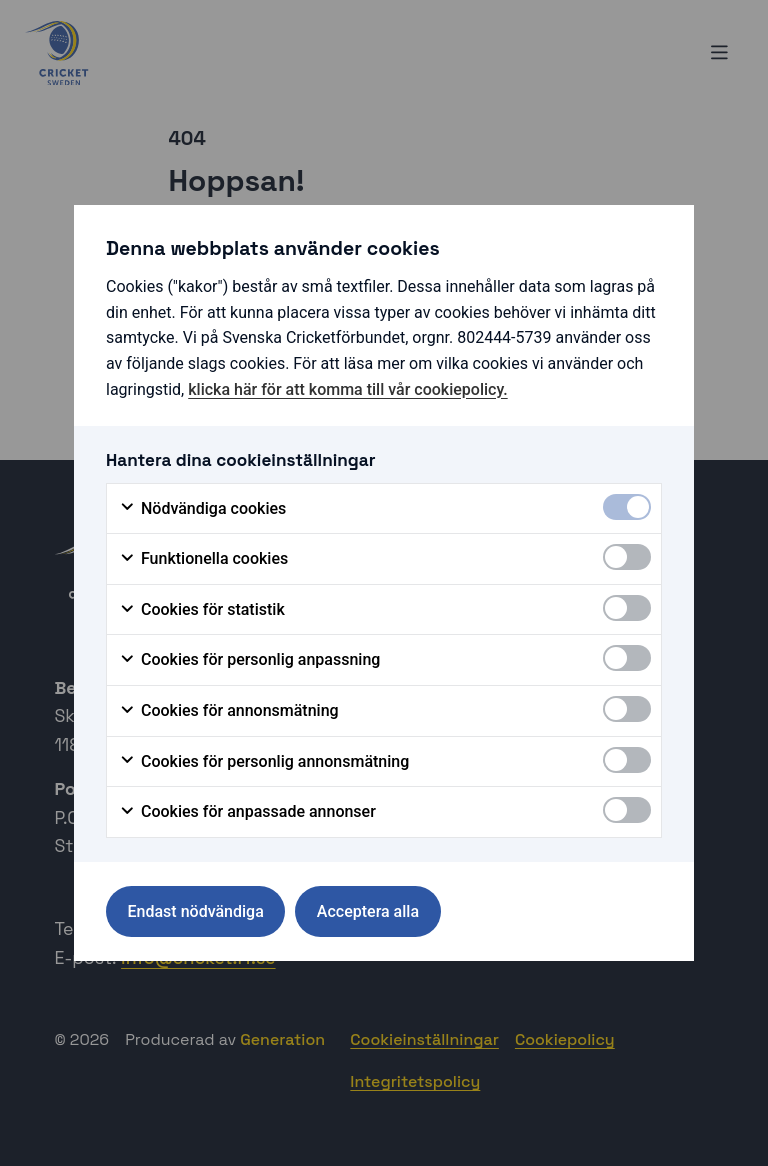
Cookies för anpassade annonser (247, 812)
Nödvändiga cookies (202, 509)
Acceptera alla (368, 911)
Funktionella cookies (203, 559)
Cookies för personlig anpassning (249, 660)
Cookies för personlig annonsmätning (264, 762)
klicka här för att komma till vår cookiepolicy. (347, 389)
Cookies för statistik (202, 610)
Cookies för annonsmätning (229, 711)
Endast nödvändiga (196, 911)
